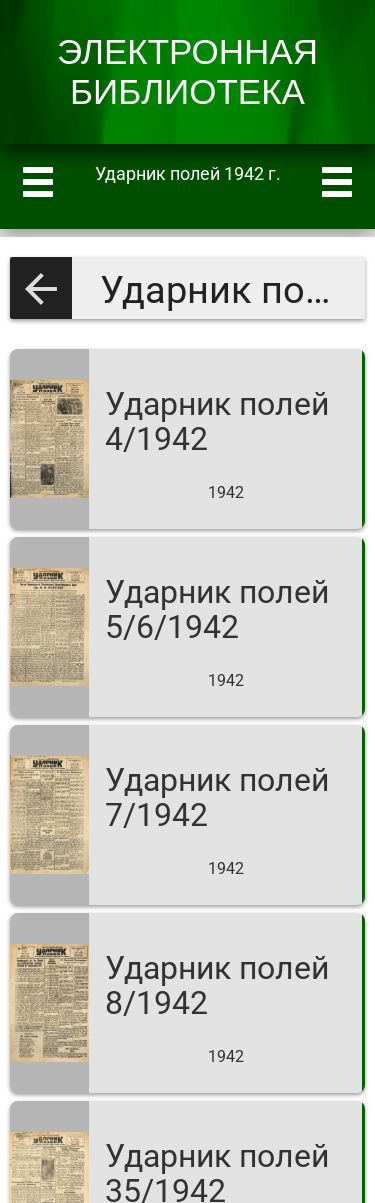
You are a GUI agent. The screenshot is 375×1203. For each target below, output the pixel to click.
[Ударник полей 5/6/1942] (187, 627)
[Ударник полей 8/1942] (187, 1003)
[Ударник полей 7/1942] (187, 815)
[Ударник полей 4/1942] (187, 439)
